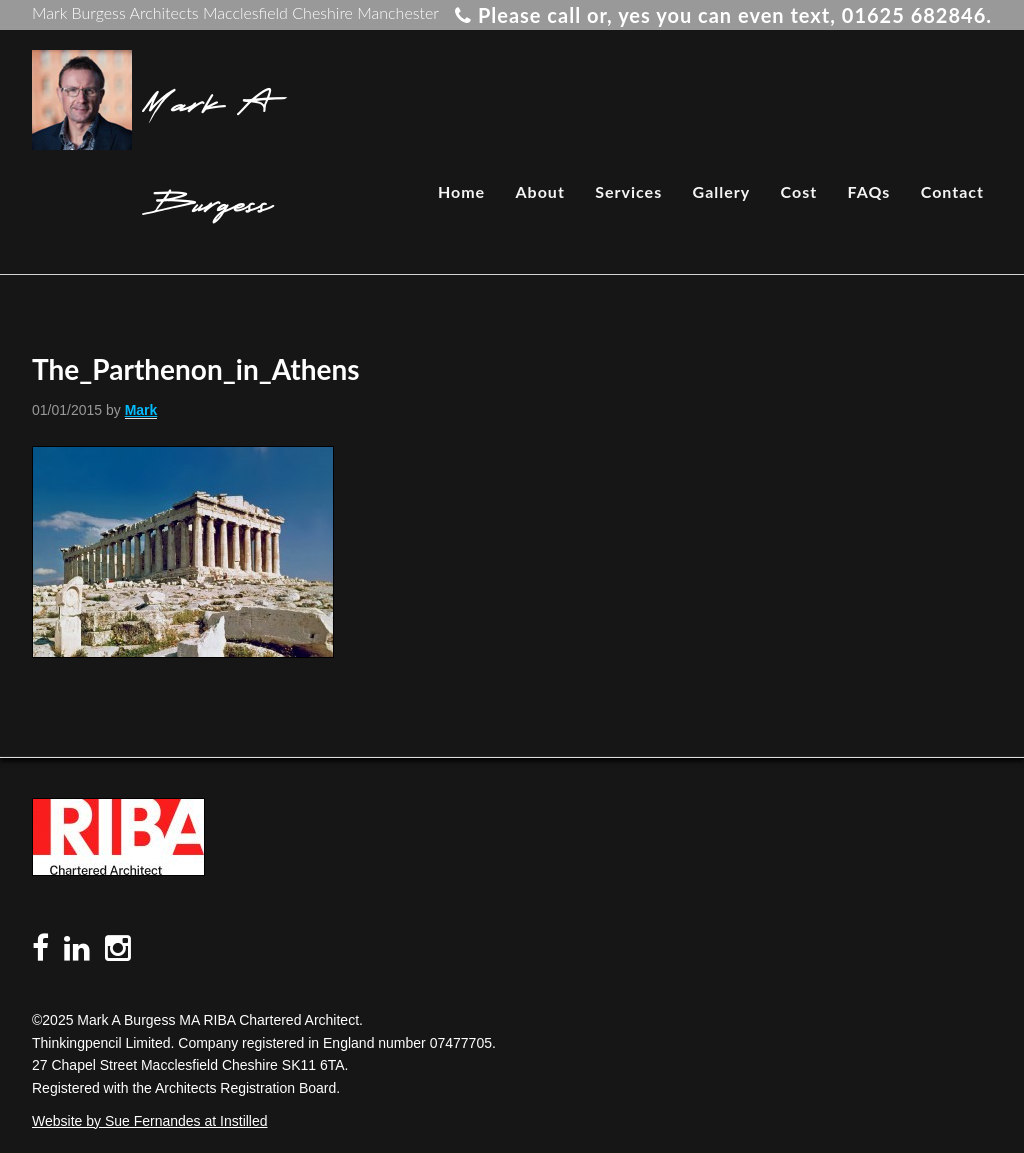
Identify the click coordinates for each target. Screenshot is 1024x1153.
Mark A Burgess (208, 150)
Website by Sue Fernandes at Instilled (150, 1121)
